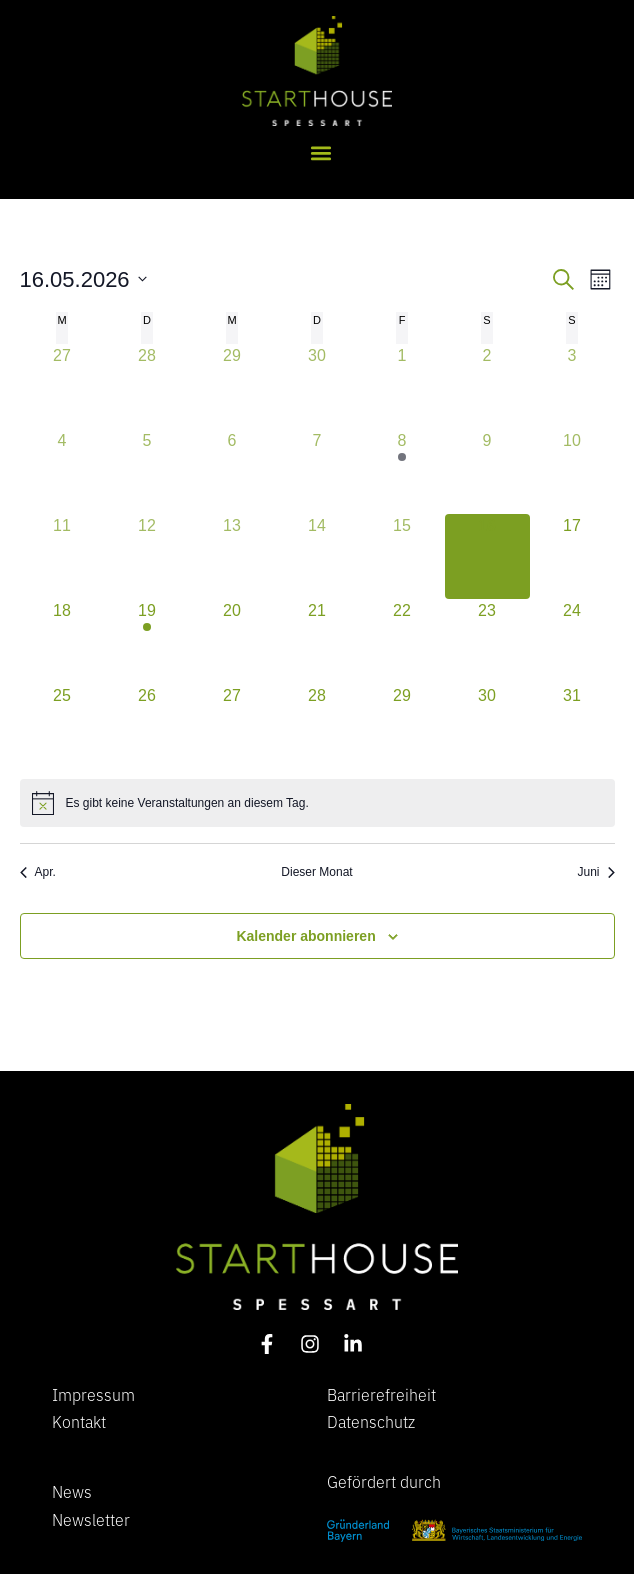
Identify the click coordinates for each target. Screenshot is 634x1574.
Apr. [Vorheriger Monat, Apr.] (38, 872)
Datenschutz (371, 1421)
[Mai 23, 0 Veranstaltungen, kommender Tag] (487, 641)
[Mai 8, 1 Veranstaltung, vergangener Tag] (402, 471)
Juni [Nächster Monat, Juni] (595, 872)
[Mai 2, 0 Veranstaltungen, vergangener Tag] (487, 386)
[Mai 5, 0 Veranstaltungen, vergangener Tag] (147, 471)
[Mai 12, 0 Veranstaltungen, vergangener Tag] (147, 556)
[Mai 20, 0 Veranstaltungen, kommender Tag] (232, 641)
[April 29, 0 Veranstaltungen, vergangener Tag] (232, 386)
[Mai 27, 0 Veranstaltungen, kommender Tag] (232, 726)
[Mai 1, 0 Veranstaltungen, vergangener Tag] (402, 386)
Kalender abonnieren (305, 936)
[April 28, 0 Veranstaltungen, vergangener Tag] (147, 386)
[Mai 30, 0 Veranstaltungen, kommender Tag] (487, 726)
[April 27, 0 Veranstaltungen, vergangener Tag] (62, 386)
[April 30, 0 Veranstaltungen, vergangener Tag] (317, 386)
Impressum (93, 1394)
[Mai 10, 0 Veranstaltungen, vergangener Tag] (572, 471)
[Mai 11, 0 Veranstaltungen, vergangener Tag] (62, 556)
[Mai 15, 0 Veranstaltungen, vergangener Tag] (402, 556)
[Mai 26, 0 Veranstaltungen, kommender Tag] (147, 726)
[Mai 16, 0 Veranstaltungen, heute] (487, 556)
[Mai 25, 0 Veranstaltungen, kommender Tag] (62, 726)
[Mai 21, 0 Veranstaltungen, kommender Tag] (317, 641)
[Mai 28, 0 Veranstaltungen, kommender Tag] (317, 726)
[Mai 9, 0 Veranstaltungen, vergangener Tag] (487, 471)
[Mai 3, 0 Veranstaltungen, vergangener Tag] (572, 386)
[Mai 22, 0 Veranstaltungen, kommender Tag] (402, 641)
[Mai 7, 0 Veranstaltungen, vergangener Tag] (317, 471)
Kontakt (79, 1421)
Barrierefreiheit (381, 1394)
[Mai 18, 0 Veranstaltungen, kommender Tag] (62, 641)
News (72, 1491)
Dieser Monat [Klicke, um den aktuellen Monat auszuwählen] (316, 872)
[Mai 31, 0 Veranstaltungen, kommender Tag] (572, 726)
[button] (321, 152)
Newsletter (91, 1519)
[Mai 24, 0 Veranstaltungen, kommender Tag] (572, 641)
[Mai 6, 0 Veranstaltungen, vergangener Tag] (232, 471)
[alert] (317, 803)
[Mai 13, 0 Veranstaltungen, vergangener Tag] (232, 556)
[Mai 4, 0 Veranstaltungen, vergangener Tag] (62, 471)
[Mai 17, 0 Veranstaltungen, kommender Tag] (572, 556)
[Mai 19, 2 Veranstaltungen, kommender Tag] (147, 641)
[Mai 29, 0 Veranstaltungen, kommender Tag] (402, 726)
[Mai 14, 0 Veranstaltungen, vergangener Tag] (317, 556)
